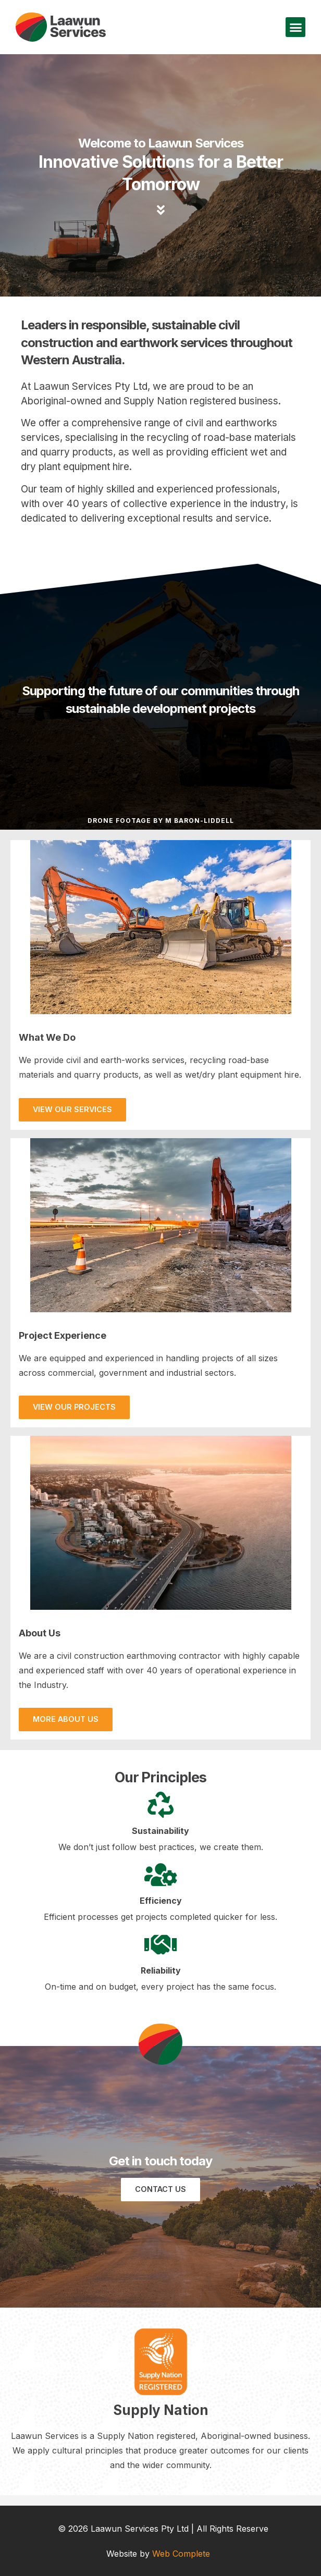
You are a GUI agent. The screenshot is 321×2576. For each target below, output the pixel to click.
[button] (295, 27)
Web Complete (181, 2553)
